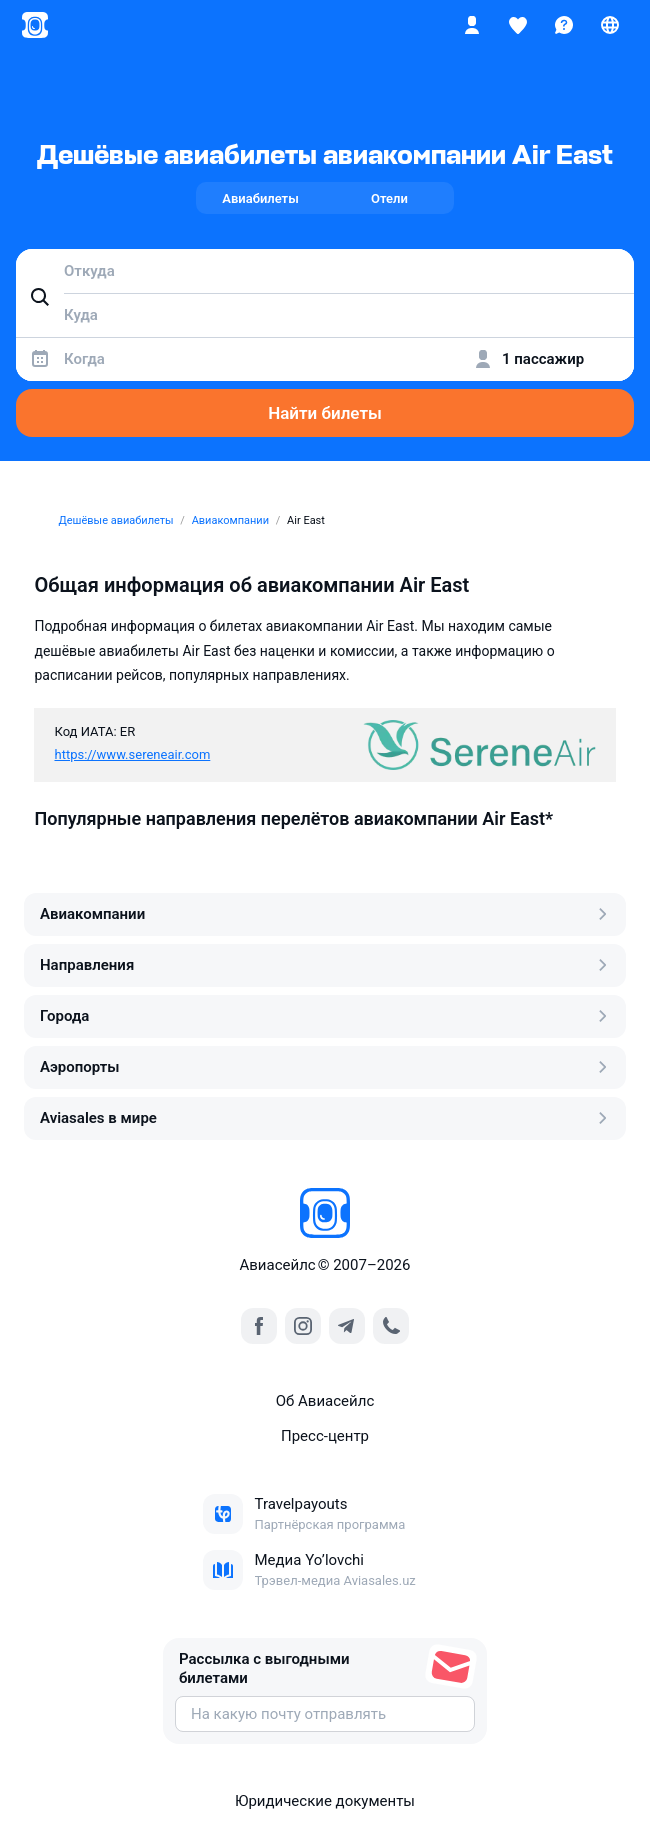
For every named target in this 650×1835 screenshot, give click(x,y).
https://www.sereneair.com (132, 754)
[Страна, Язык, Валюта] (610, 25)
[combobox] (325, 271)
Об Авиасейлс (325, 1401)
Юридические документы (325, 1801)
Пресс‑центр (325, 1436)
